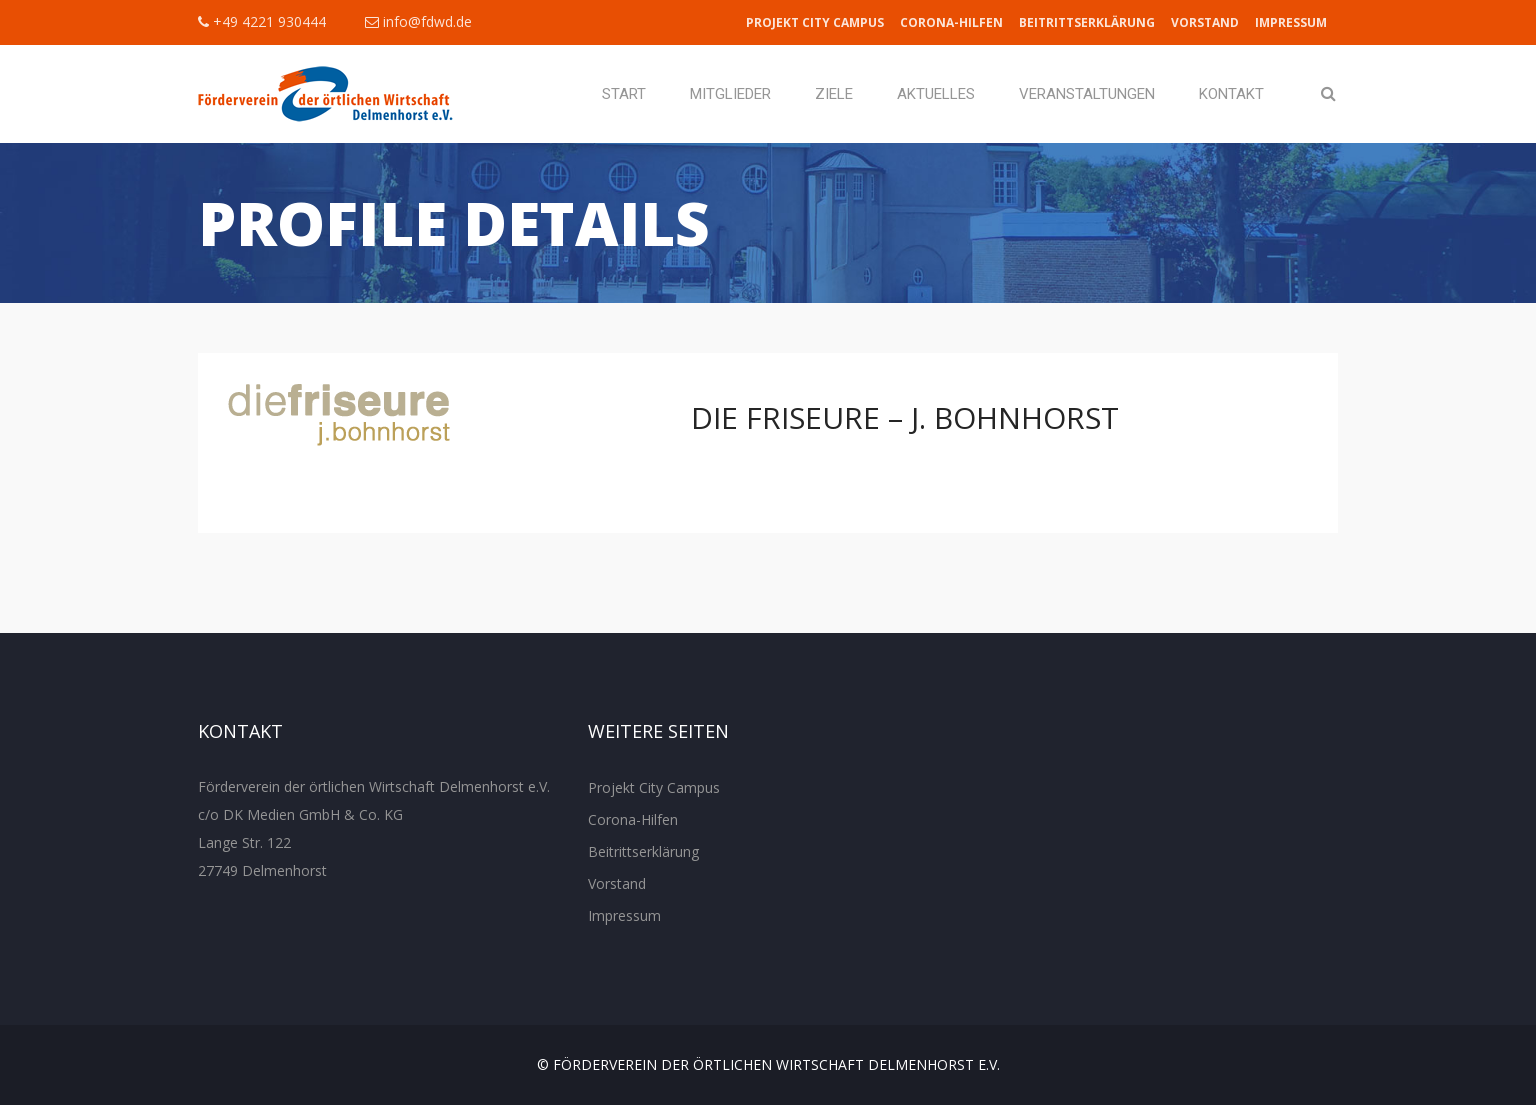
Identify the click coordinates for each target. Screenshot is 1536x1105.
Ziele (834, 94)
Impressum (1291, 22)
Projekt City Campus (815, 22)
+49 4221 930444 (262, 21)
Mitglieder (730, 94)
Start (624, 94)
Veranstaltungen (1087, 94)
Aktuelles (936, 94)
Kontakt (1231, 94)
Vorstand (1205, 22)
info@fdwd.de (418, 21)
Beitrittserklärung (1087, 22)
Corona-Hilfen (951, 22)
